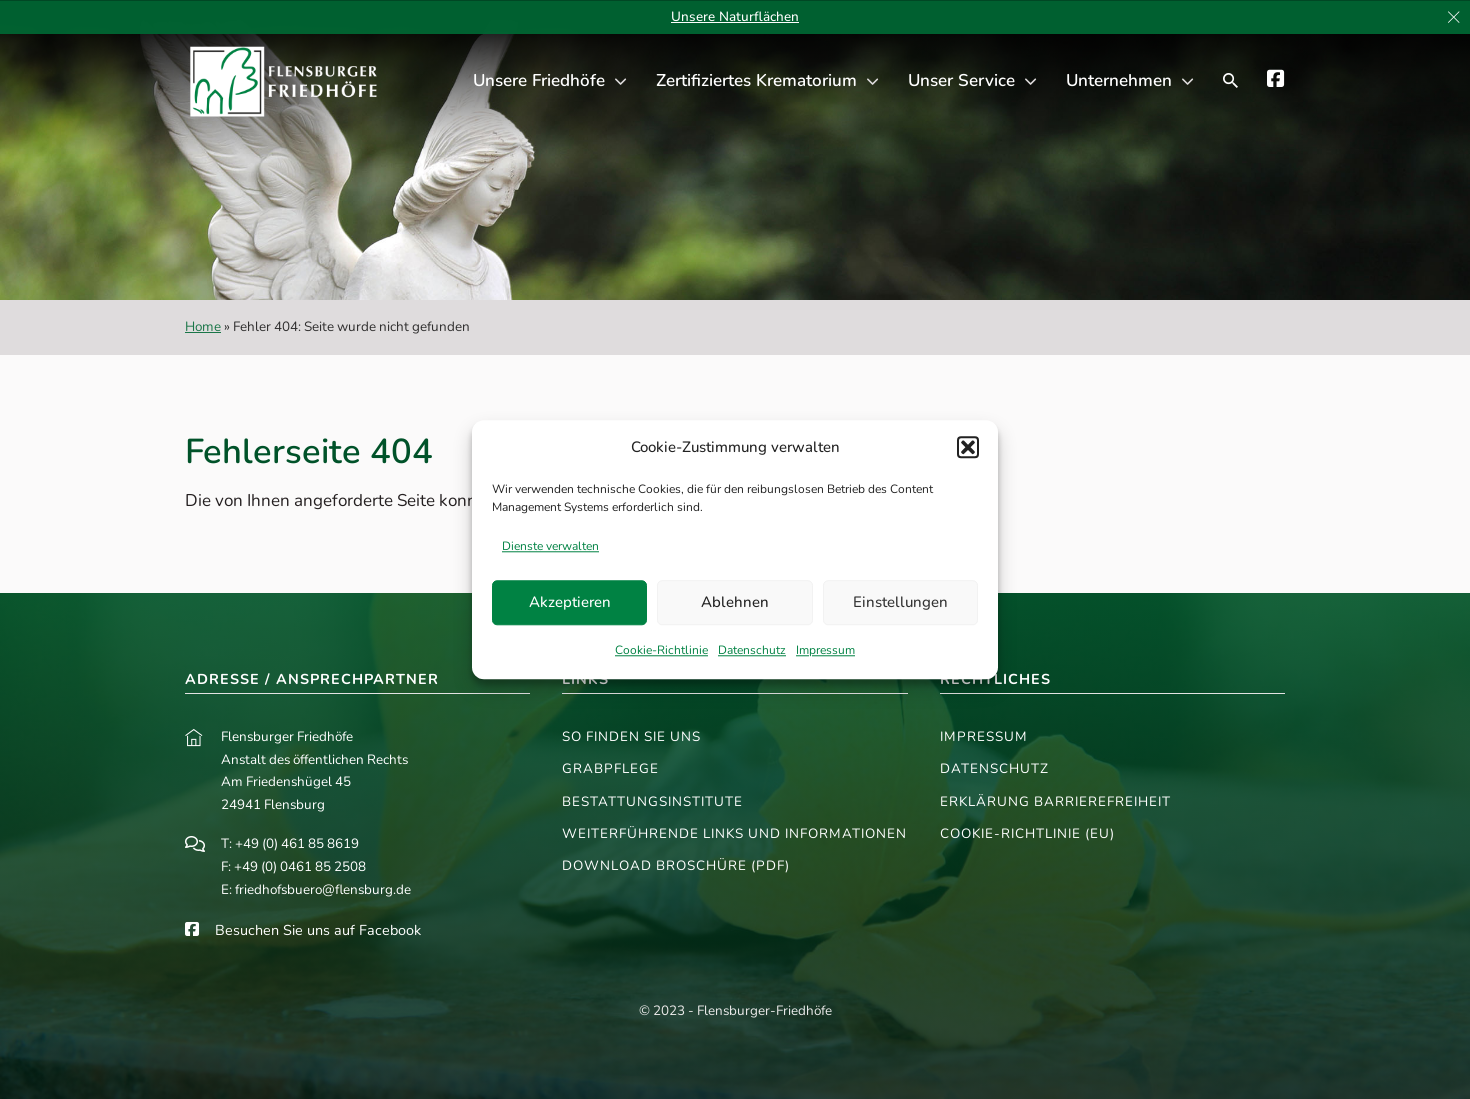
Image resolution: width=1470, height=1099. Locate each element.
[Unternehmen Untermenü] (1187, 81)
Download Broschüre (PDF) (676, 865)
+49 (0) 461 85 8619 (297, 843)
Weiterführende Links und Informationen (734, 833)
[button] (968, 448)
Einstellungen (900, 603)
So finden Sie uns (631, 736)
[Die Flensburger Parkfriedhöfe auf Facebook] (1276, 81)
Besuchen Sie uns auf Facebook (318, 930)
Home (203, 326)
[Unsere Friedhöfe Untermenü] (620, 81)
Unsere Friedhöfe (539, 80)
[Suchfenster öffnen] (1230, 81)
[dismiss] (1453, 17)
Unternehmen (1119, 80)
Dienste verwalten (550, 546)
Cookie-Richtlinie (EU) (1027, 833)
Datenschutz (752, 650)
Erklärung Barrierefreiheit (1055, 801)
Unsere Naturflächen (735, 16)
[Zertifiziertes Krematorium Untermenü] (872, 81)
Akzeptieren (570, 603)
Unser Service (961, 80)
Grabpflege (610, 768)
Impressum (825, 650)
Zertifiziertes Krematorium (756, 80)
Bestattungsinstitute (652, 801)
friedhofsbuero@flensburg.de (323, 889)
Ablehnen (735, 603)
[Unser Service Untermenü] (1030, 81)
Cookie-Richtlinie (661, 650)
